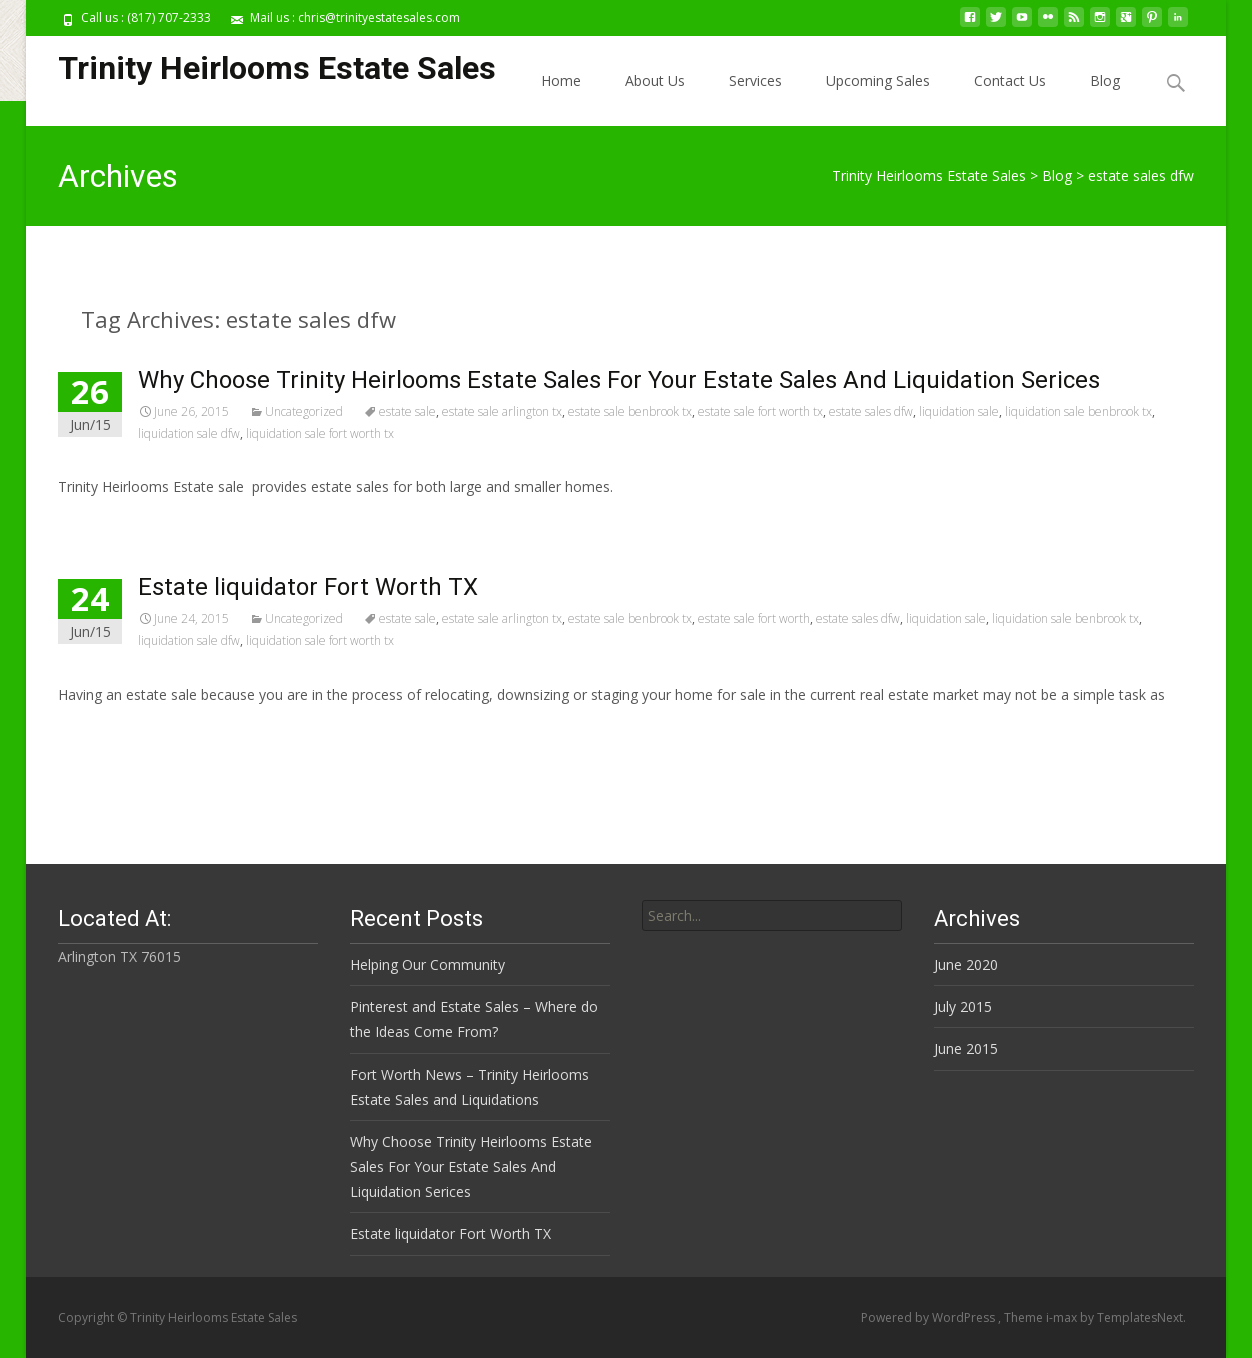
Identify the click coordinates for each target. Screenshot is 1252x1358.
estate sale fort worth (754, 618)
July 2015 (963, 1006)
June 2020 (966, 964)
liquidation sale (959, 411)
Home (561, 80)
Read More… (102, 731)
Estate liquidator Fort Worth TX (308, 587)
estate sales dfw (871, 411)
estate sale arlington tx (502, 411)
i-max (1063, 1317)
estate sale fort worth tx (760, 411)
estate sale (407, 411)
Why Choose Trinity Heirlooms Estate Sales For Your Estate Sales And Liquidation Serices (619, 380)
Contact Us (1010, 80)
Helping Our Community (427, 964)
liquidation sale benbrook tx (1078, 411)
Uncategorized (304, 411)
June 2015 (966, 1048)
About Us (655, 80)
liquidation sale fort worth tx (320, 433)
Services (755, 80)
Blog (1105, 80)
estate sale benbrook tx (630, 411)
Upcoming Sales (878, 80)
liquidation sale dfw (189, 433)
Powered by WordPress (929, 1317)
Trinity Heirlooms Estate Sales (929, 175)
